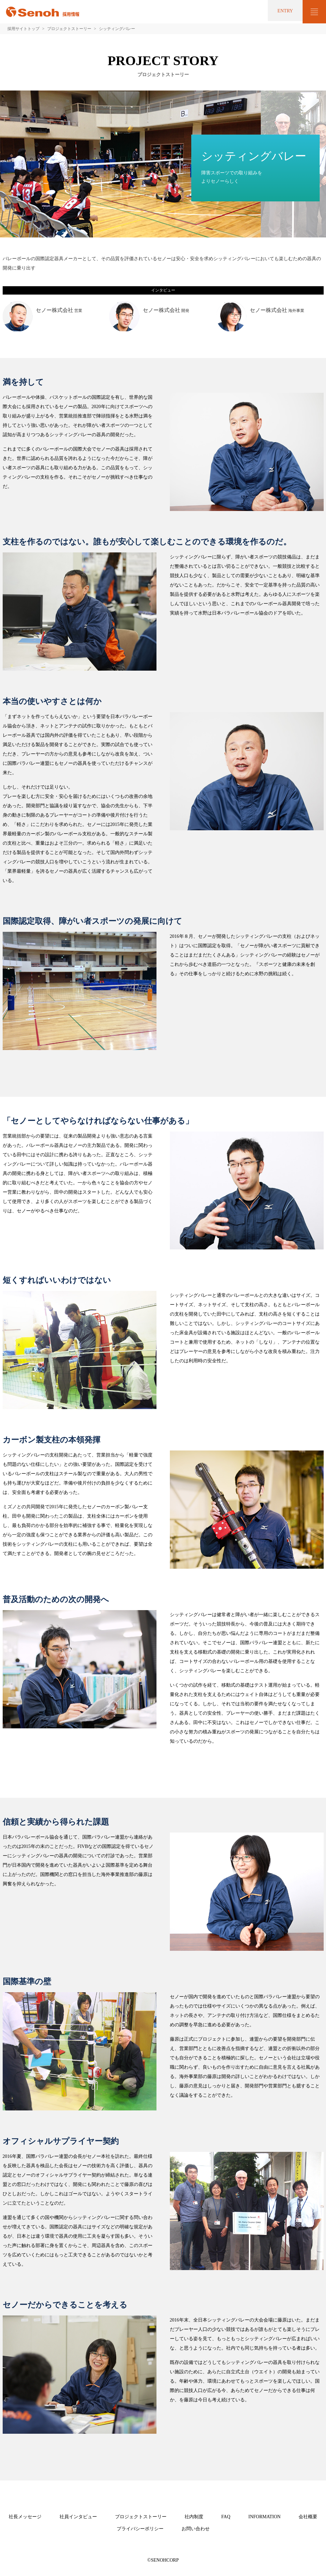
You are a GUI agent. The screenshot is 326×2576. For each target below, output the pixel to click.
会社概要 (308, 2516)
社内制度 (194, 2516)
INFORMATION (264, 2516)
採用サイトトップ (23, 29)
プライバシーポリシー (140, 2528)
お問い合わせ (196, 2528)
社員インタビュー (78, 2516)
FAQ (225, 2516)
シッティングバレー (117, 29)
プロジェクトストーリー (69, 29)
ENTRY (279, 11)
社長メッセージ (25, 2516)
